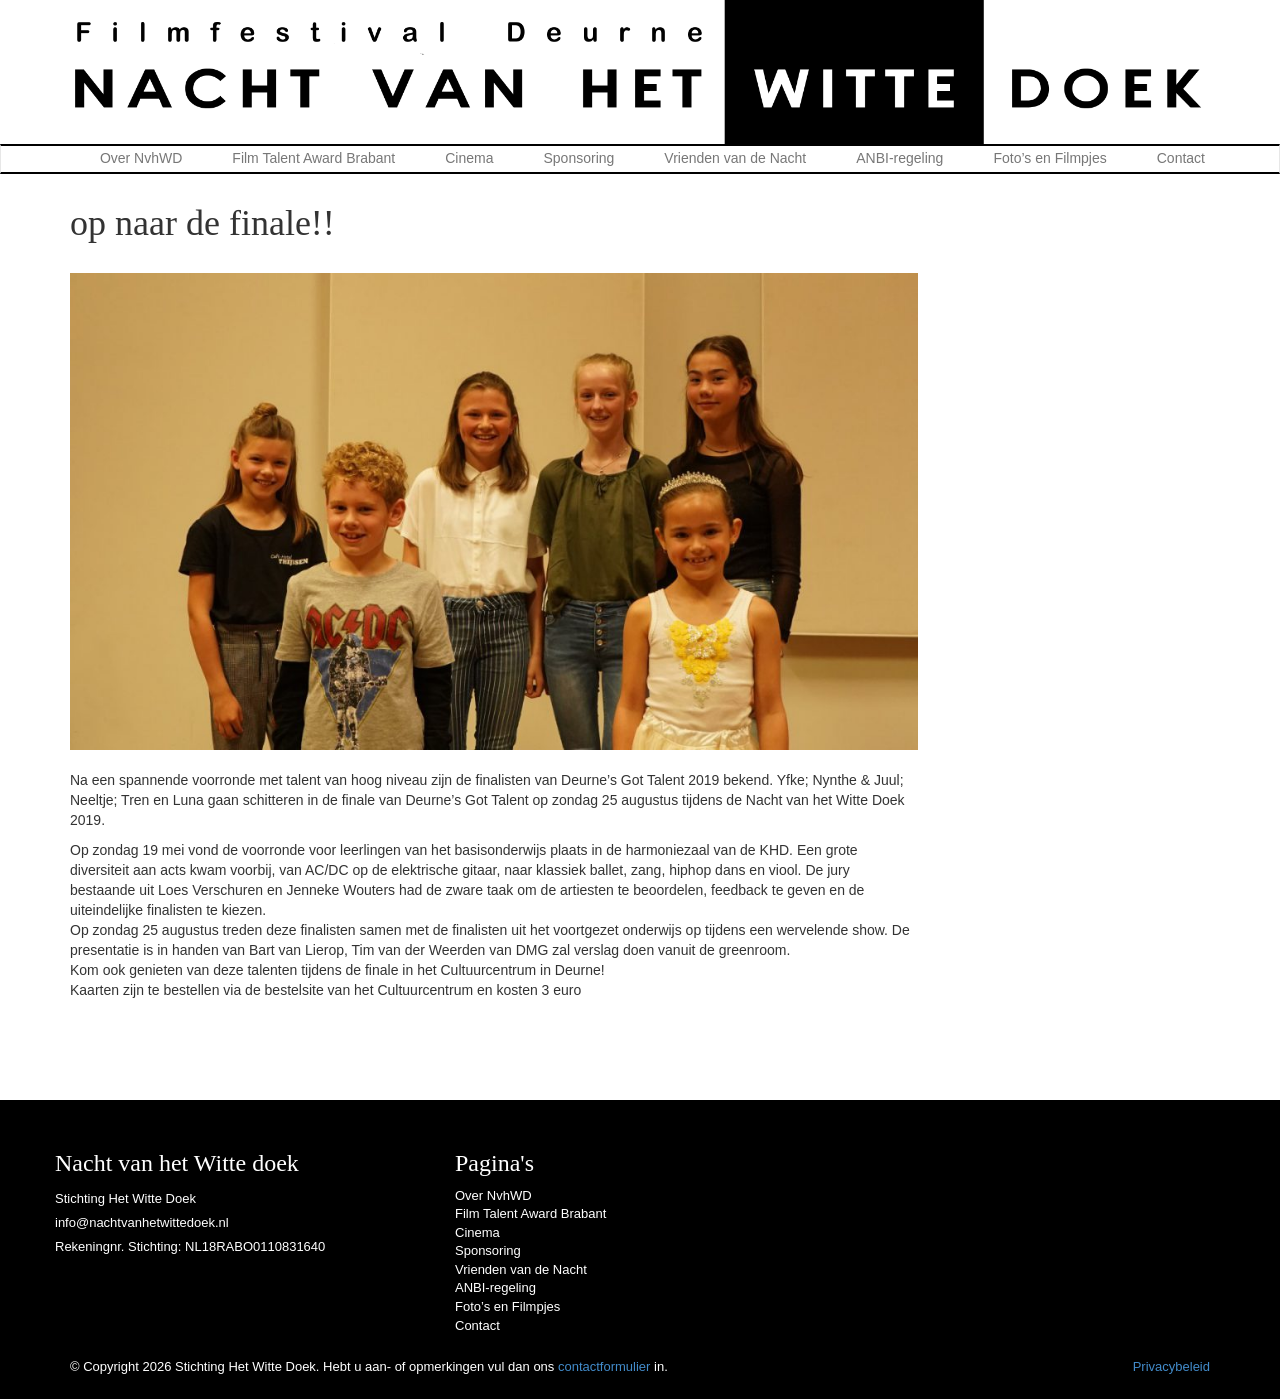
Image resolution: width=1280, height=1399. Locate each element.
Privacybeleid (1171, 1366)
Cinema (469, 158)
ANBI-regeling (899, 158)
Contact (1181, 158)
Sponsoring (579, 158)
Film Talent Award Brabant (313, 158)
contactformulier (604, 1366)
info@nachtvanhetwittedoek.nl (142, 1222)
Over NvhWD (141, 158)
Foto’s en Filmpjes (1049, 158)
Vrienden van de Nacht (735, 158)
